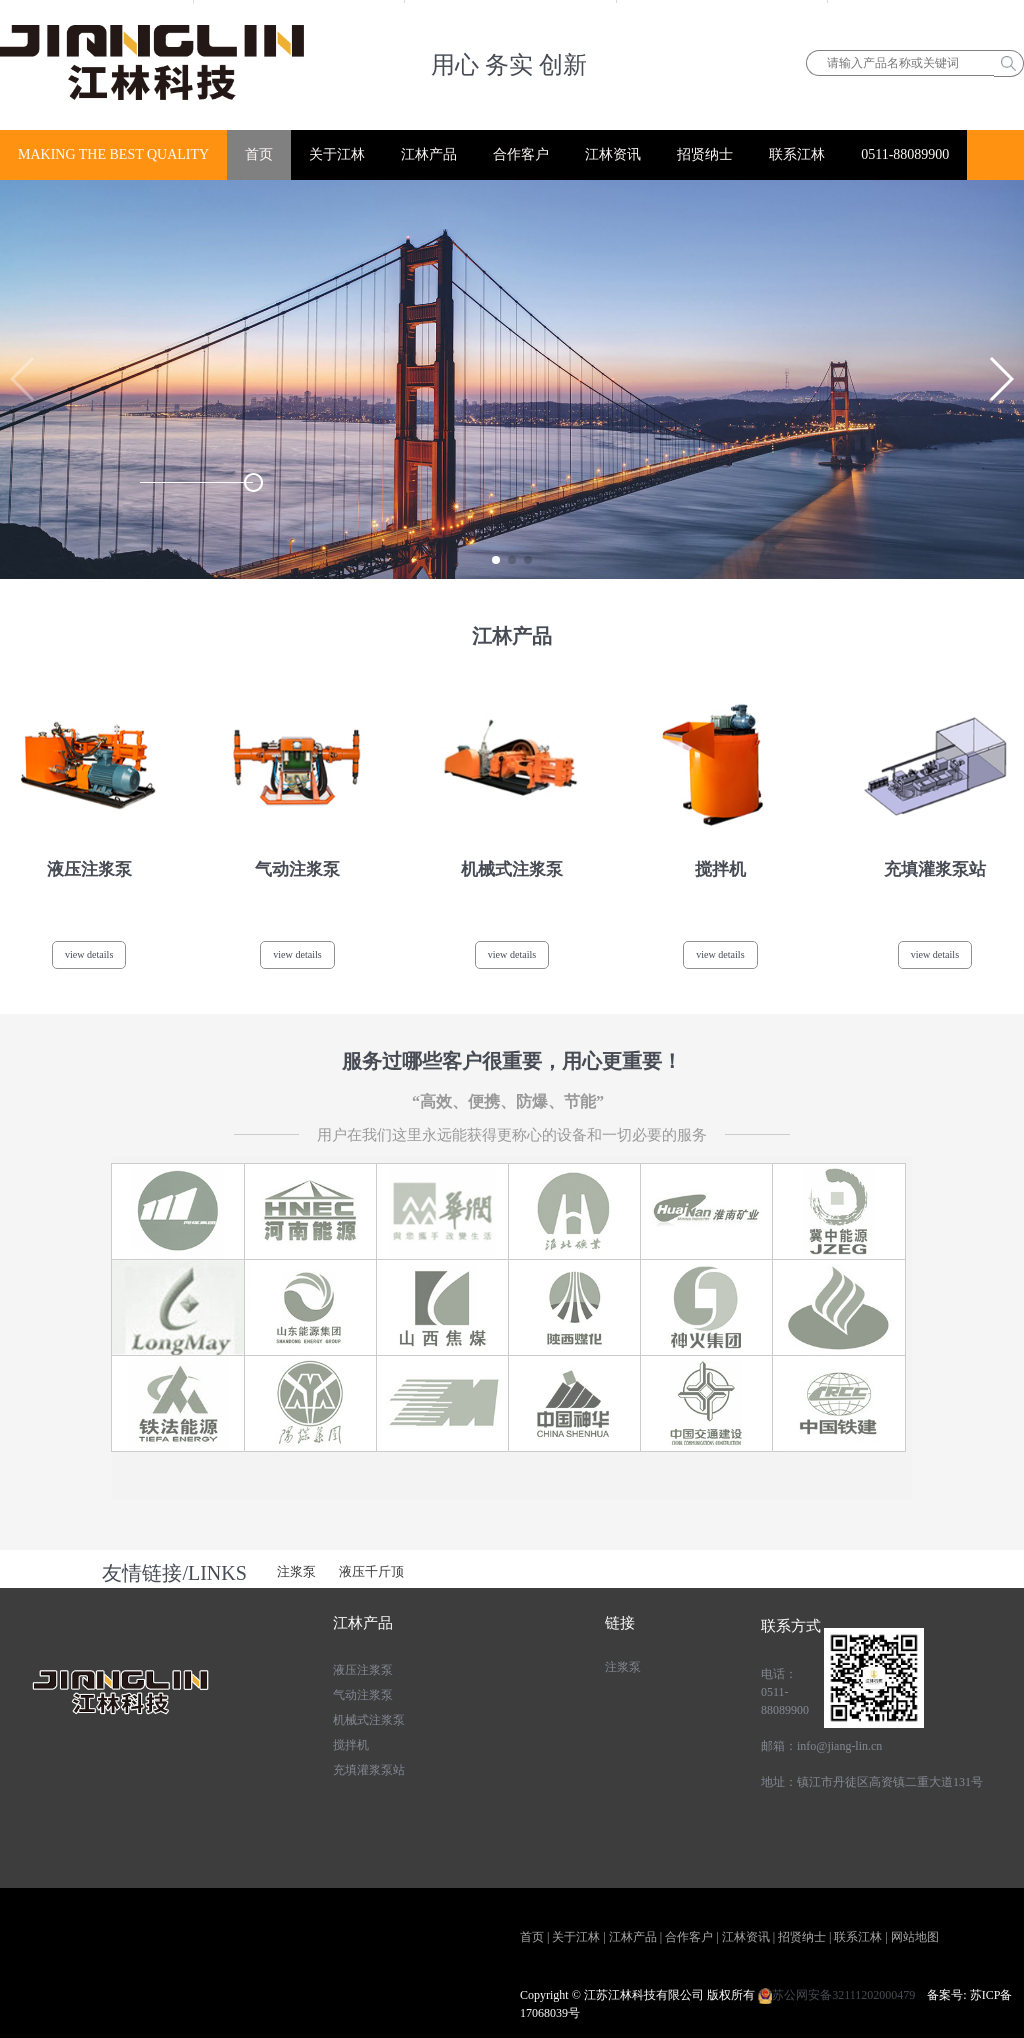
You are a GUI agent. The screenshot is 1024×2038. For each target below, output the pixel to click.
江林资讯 (613, 154)
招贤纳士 (705, 154)
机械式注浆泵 (369, 1720)
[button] (496, 560)
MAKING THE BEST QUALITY (113, 154)
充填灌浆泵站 (369, 1770)
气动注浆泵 (363, 1695)
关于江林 (337, 154)
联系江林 (797, 154)
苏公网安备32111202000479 (837, 1995)
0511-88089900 (905, 154)
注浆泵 (296, 1571)
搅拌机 (351, 1745)
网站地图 (915, 1937)
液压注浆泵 (363, 1670)
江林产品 (429, 154)
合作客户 (521, 154)
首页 (259, 154)
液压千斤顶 (371, 1571)
